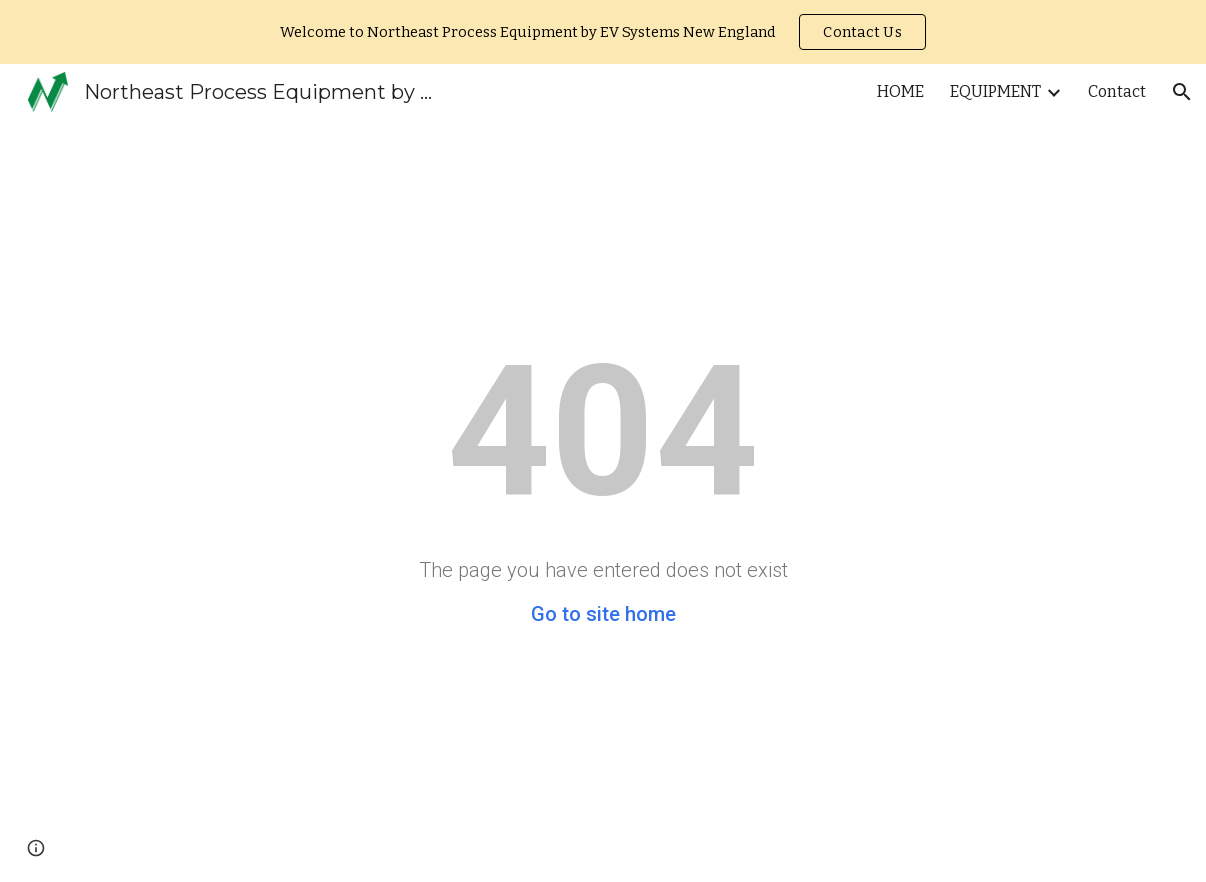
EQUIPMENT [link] (995, 91)
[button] (1182, 92)
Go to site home (603, 614)
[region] (603, 32)
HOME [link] (900, 91)
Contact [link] (1117, 91)
